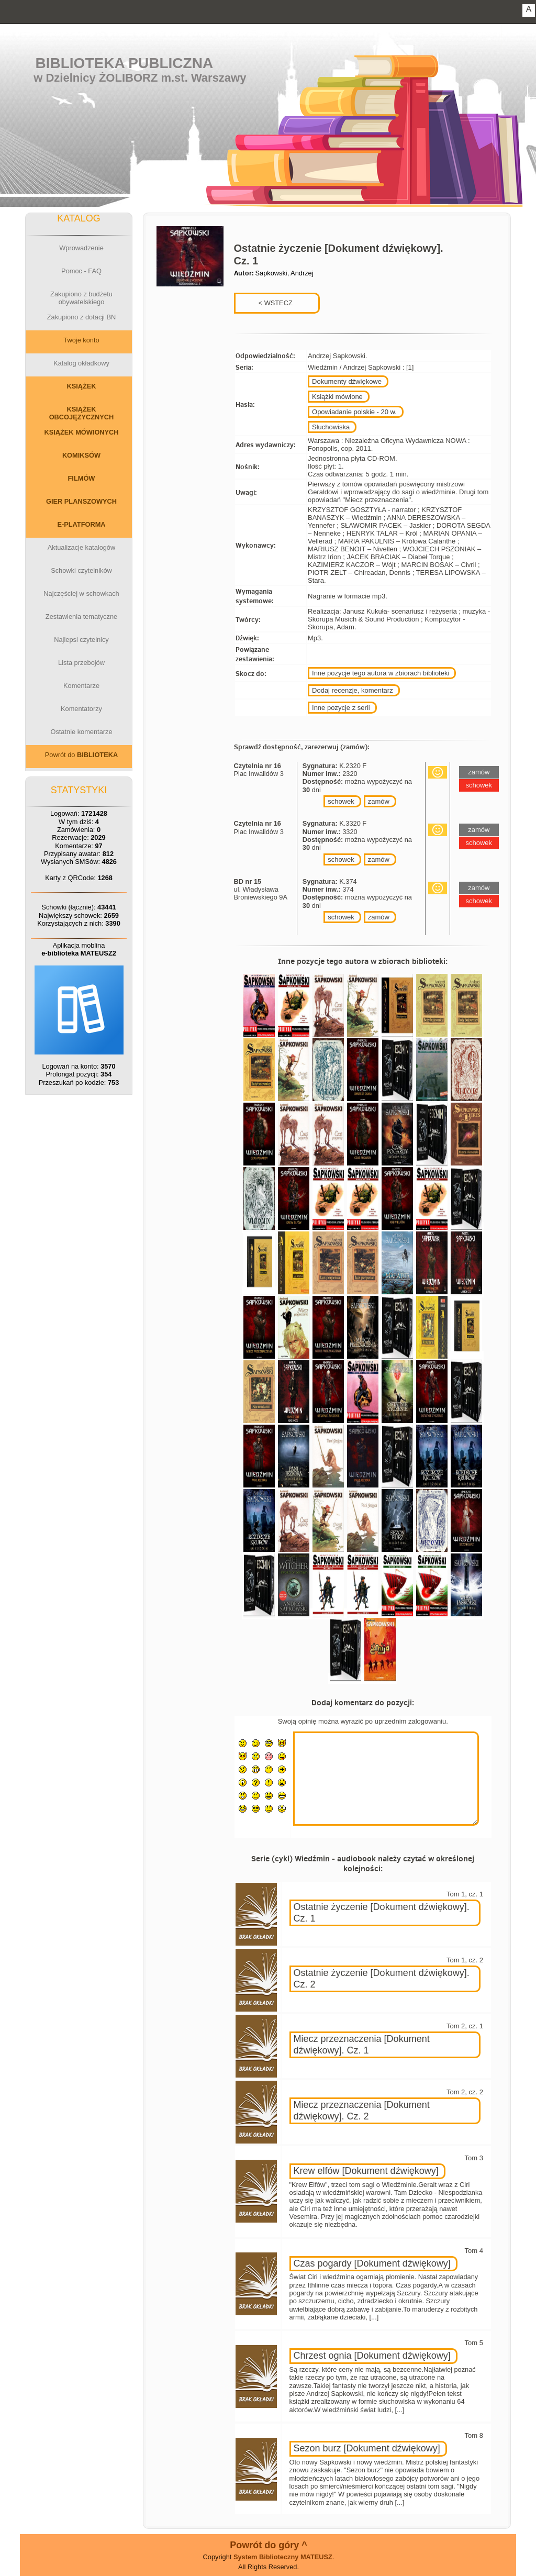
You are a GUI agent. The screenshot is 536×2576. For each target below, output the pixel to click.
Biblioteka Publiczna (125, 63)
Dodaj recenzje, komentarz (352, 690)
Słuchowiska (331, 427)
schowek (341, 801)
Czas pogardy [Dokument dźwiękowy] (372, 2263)
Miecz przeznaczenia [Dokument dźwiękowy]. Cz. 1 (362, 2045)
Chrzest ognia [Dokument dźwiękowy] (372, 2355)
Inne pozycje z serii (341, 708)
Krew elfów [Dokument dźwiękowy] (366, 2171)
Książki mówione (337, 397)
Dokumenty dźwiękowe (347, 381)
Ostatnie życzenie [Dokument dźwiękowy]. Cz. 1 (382, 1913)
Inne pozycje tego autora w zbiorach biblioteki (380, 673)
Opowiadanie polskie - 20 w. (354, 412)
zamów (378, 801)
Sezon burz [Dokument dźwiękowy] (367, 2448)
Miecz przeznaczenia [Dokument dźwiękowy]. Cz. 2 (362, 2111)
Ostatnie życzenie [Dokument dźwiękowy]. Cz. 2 (382, 1979)
